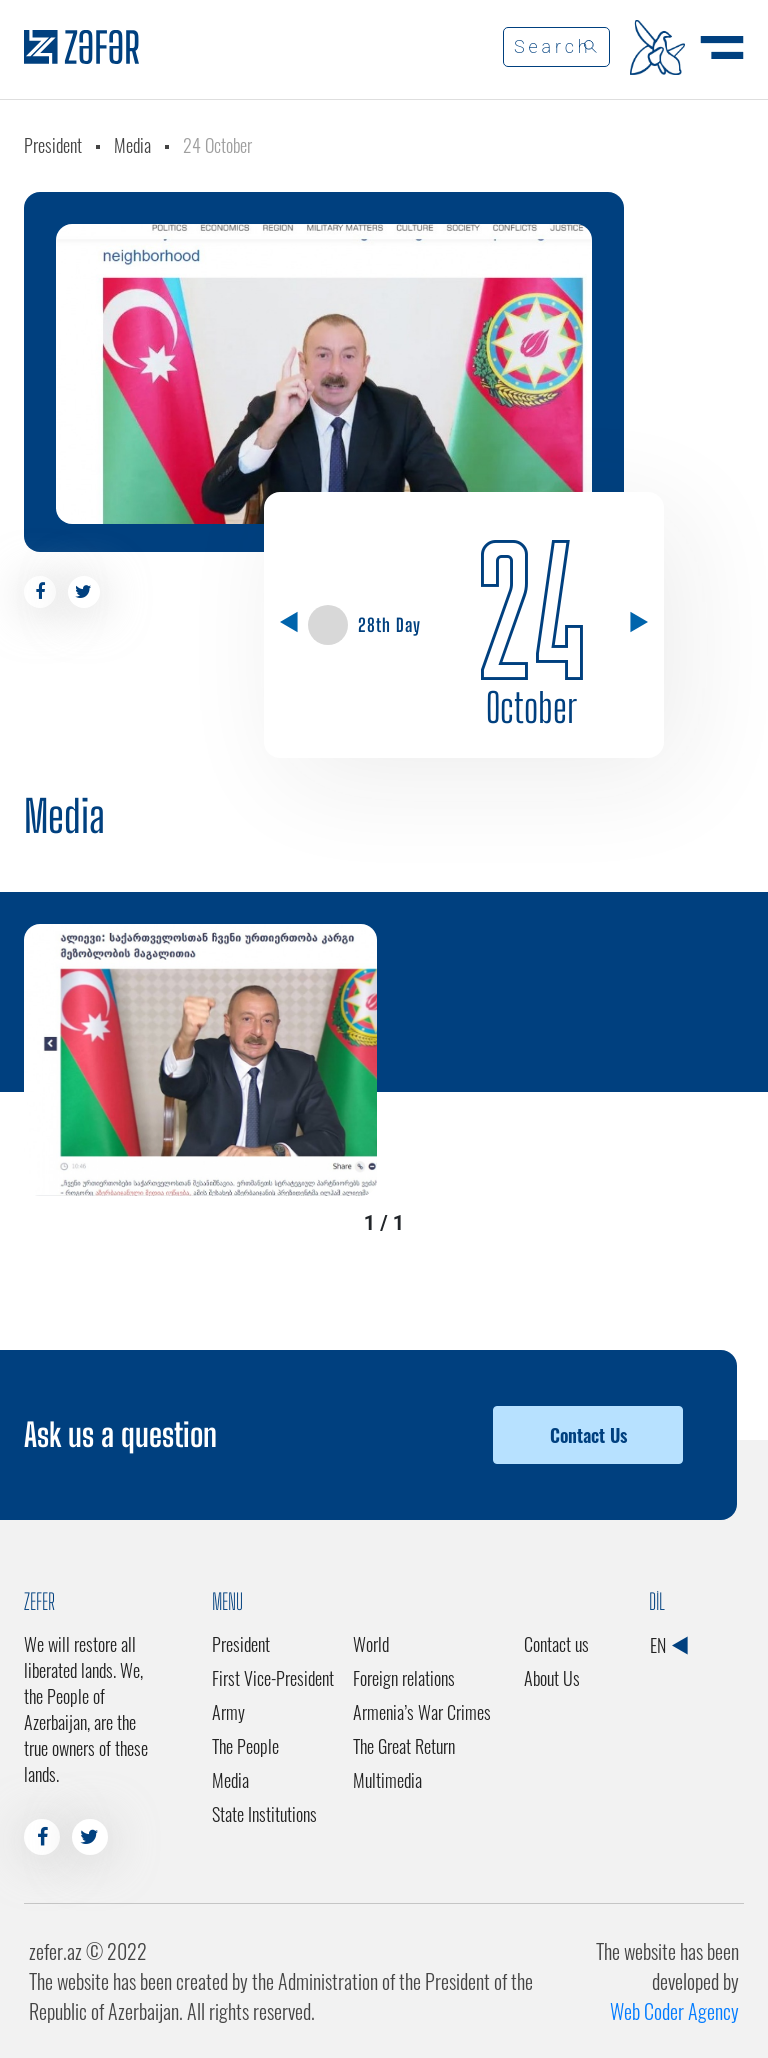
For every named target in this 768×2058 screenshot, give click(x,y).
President (53, 145)
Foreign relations (404, 1678)
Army (228, 1712)
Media (132, 145)
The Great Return (404, 1746)
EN (668, 1645)
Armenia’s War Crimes (422, 1712)
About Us (552, 1678)
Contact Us (588, 1435)
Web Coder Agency (674, 2011)
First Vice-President (273, 1678)
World (371, 1644)
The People (245, 1746)
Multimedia (387, 1780)
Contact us (556, 1644)
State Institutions (264, 1814)
